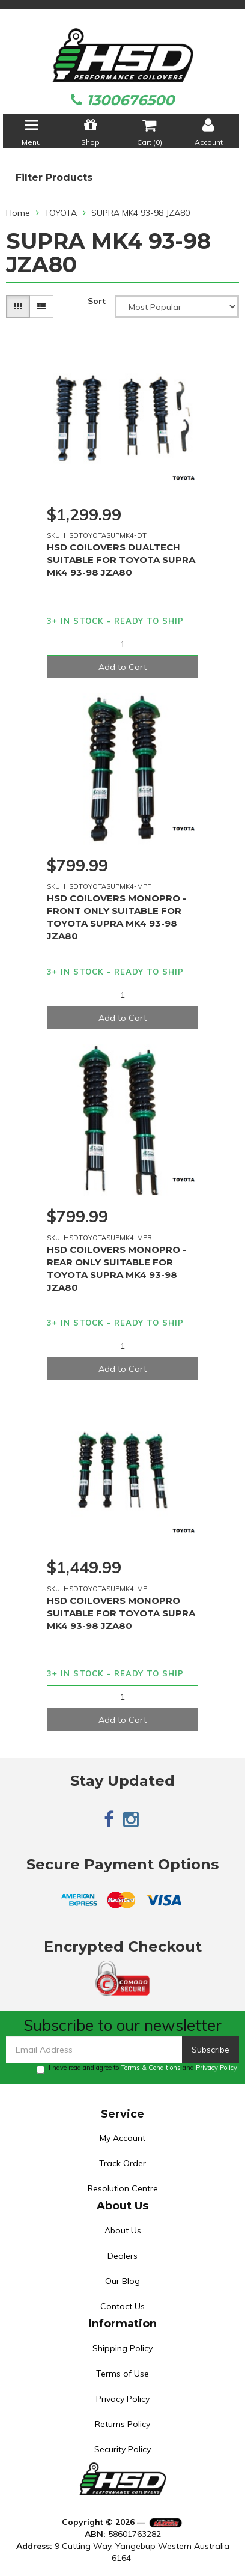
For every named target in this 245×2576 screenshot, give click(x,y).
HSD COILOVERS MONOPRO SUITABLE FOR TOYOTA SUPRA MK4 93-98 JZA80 (121, 1613)
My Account (122, 2138)
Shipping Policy (122, 2348)
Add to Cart (122, 667)
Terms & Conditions (151, 2067)
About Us (122, 2230)
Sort (97, 301)
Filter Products (54, 177)
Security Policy (122, 2449)
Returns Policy (122, 2424)
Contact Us (122, 2306)
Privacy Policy (216, 2067)
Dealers (122, 2255)
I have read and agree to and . (138, 2068)
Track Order (122, 2163)
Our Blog (122, 2281)
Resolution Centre (123, 2188)
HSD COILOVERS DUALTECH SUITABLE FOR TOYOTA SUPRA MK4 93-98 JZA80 (121, 559)
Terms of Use (122, 2373)
